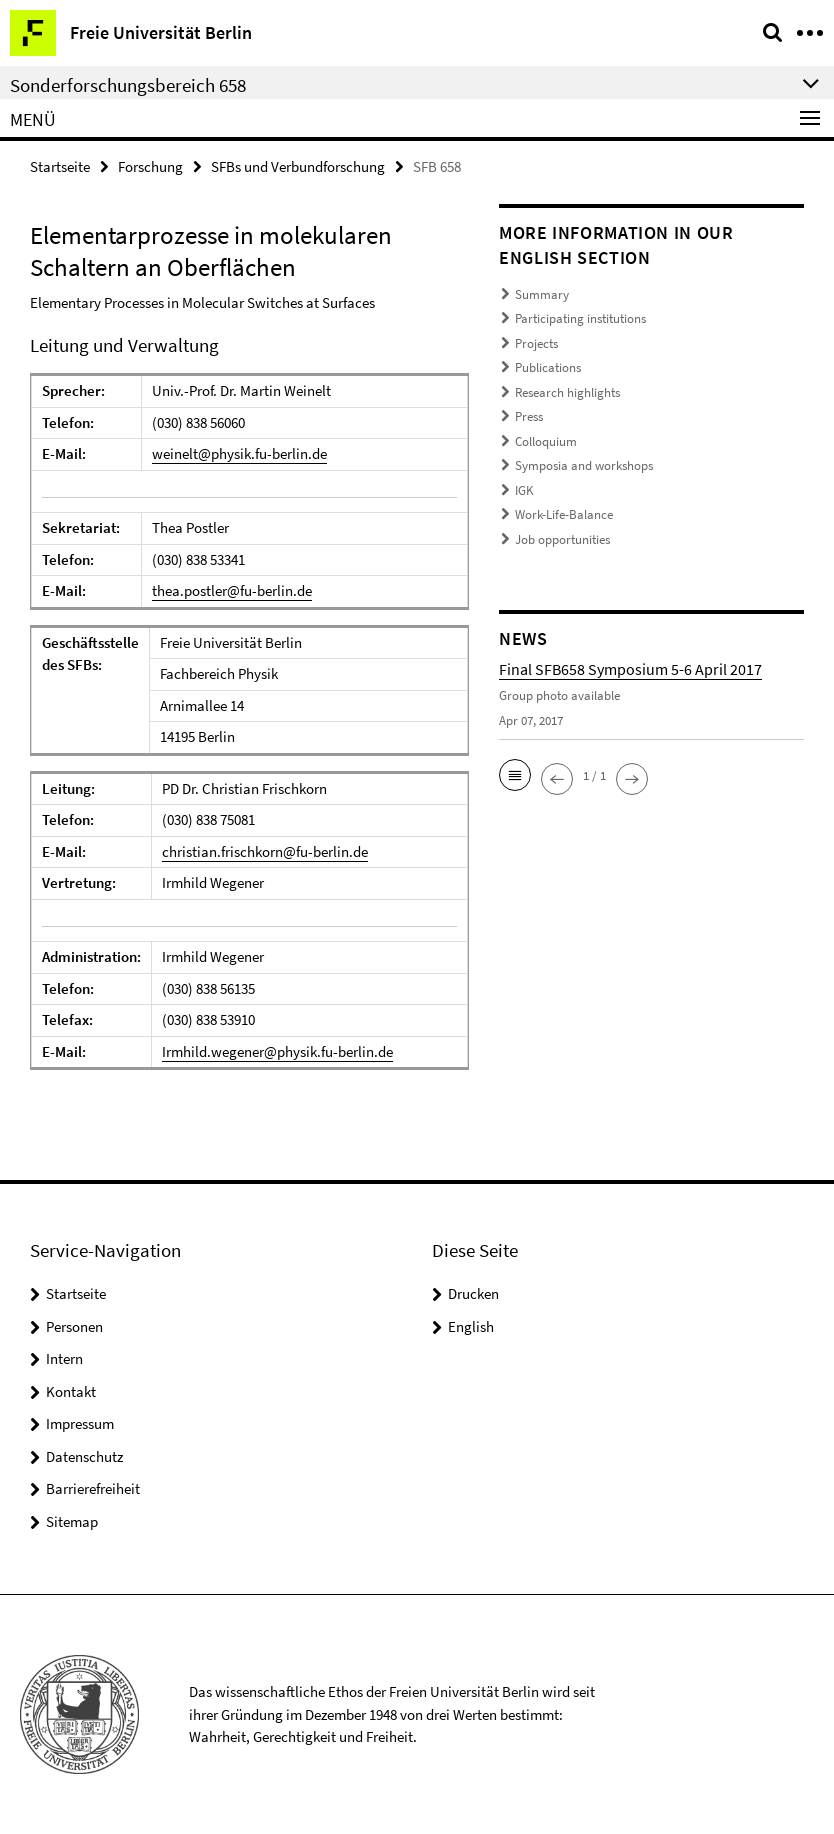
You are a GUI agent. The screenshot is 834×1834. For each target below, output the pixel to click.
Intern (64, 1358)
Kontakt (71, 1391)
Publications (548, 367)
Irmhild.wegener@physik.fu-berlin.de (277, 1051)
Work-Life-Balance (564, 514)
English (471, 1326)
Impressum (80, 1423)
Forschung (150, 166)
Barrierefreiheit (93, 1488)
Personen (74, 1326)
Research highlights (567, 392)
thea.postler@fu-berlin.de (232, 590)
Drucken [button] (473, 1293)
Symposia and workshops (584, 465)
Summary (542, 294)
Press (529, 416)
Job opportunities (562, 539)
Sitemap (72, 1521)
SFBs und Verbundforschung (298, 166)
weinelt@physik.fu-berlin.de (239, 453)
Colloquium (546, 441)
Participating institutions (580, 318)
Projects (536, 343)
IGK (524, 490)
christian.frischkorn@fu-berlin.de (265, 851)
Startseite (60, 166)
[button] (515, 775)
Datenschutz (84, 1456)
